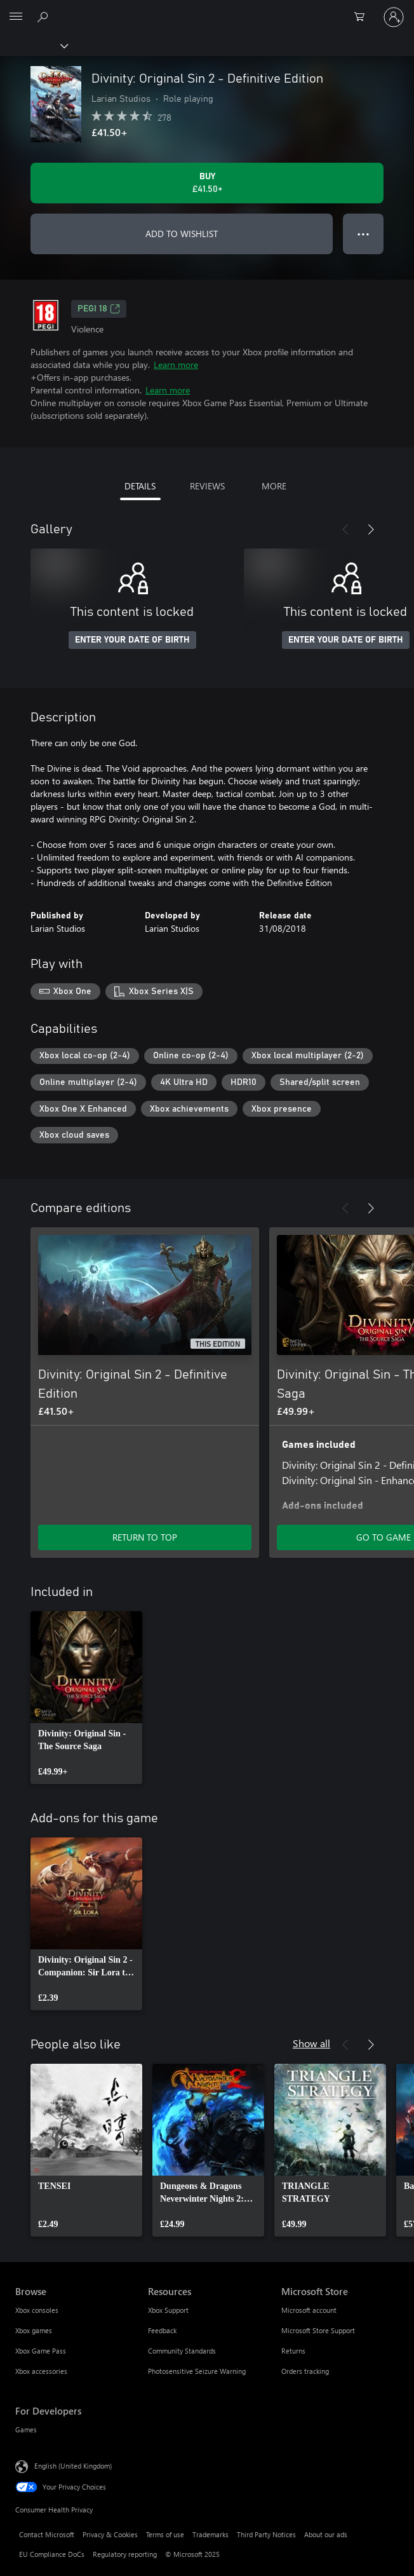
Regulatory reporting (125, 2554)
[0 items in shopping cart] (363, 17)
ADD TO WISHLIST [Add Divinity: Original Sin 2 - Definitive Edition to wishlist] (181, 234)
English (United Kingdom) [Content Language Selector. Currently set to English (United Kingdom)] (73, 2466)
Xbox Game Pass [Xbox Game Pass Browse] (40, 2351)
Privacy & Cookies (110, 2534)
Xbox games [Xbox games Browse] (33, 2330)
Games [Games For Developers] (26, 2429)
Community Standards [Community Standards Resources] (182, 2351)
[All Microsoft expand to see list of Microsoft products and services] (16, 17)
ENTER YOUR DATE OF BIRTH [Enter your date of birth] (132, 640)
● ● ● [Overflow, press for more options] (363, 233)
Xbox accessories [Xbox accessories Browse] (41, 2371)
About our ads (325, 2534)
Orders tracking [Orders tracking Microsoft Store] (305, 2371)
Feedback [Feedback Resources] (162, 2330)
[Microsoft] (206, 9)
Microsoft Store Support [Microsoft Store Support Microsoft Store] (318, 2330)
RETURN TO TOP (144, 1537)
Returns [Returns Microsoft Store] (293, 2351)
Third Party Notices (266, 2534)
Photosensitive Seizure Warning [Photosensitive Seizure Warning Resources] (197, 2371)
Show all (311, 2043)
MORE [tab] (274, 486)
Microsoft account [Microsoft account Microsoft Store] (309, 2310)
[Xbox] (33, 45)
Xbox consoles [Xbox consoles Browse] (36, 2310)
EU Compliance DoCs (51, 2554)
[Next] (371, 529)
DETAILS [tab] (140, 486)
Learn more (176, 364)
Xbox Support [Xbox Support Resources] (168, 2310)
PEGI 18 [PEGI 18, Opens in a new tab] (98, 309)
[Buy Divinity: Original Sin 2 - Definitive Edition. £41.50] (207, 183)
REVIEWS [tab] (207, 486)
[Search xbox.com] (44, 16)
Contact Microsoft (46, 2534)
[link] (86, 1697)
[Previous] (345, 529)
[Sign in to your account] (393, 17)
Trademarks (210, 2534)
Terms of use (165, 2534)
